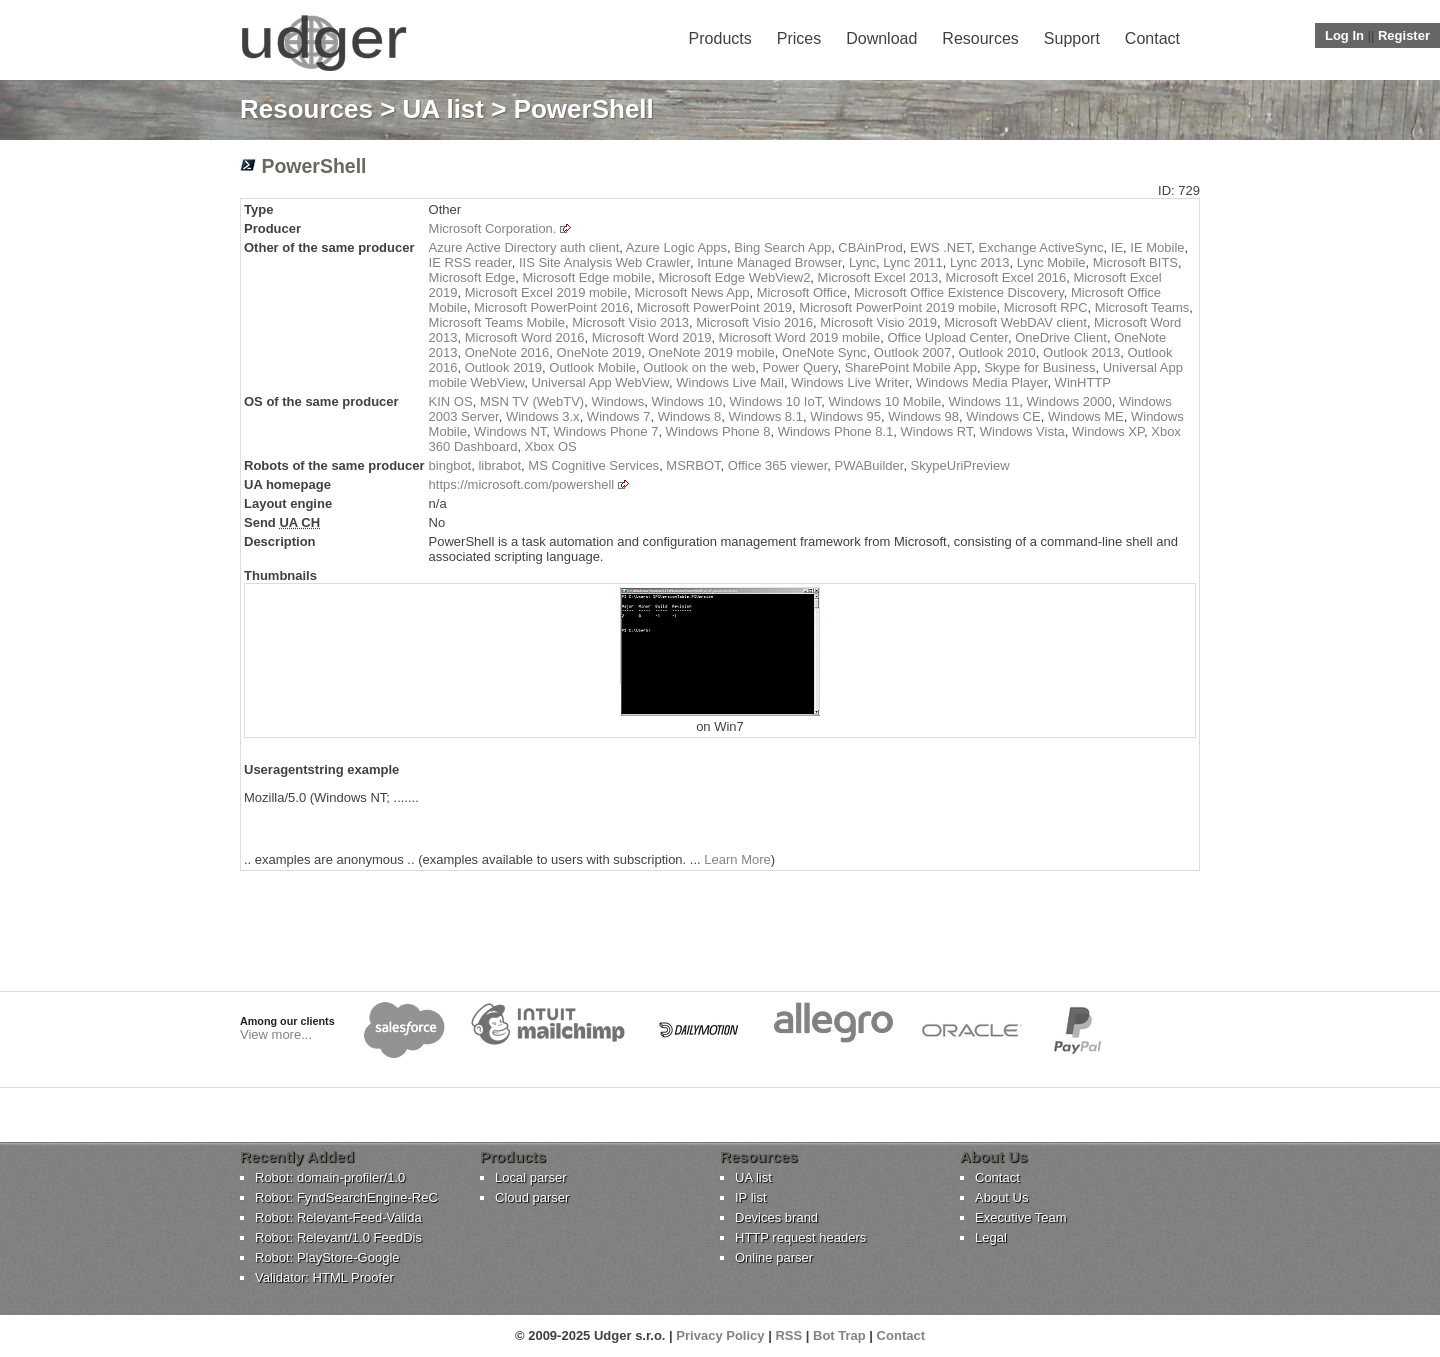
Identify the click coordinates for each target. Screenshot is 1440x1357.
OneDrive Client (1061, 337)
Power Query (800, 367)
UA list (443, 109)
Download (881, 38)
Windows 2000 (1068, 401)
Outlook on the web (699, 367)
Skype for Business (1039, 367)
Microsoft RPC (1046, 307)
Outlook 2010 (996, 352)
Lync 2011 (913, 262)
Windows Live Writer (850, 382)
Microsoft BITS (1135, 262)
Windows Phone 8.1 (836, 431)
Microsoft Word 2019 (652, 337)
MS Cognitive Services (593, 465)
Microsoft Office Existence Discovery (959, 292)
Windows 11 (983, 401)
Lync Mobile (1051, 262)
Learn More (737, 859)
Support (1072, 38)
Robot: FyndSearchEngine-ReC (346, 1197)
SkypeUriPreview (960, 465)
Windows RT (936, 431)
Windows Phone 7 (606, 431)
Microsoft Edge (472, 277)
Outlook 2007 (912, 352)
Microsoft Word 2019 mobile (800, 337)
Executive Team (1021, 1217)
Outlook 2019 (503, 367)
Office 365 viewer (777, 465)
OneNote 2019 (599, 352)
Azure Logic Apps (676, 247)
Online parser (774, 1257)
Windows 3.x (543, 416)
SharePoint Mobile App (911, 367)
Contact (1152, 38)
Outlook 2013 (1081, 352)
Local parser (531, 1177)
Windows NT (510, 431)
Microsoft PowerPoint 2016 (551, 307)
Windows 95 (845, 416)
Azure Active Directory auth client (524, 247)
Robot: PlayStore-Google (327, 1257)
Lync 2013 (980, 262)
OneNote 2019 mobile (711, 352)
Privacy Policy (720, 1335)
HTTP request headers (800, 1237)
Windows (617, 401)
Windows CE (1003, 416)
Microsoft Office (802, 292)
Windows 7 (619, 416)
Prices (799, 38)
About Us (1001, 1197)
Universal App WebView (600, 382)
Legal (991, 1237)
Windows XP (1108, 431)
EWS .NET (940, 247)
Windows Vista (1022, 431)
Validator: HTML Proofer (324, 1277)
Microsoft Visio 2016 (754, 322)
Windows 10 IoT (775, 401)
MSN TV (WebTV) (532, 401)
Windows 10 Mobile (884, 401)
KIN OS (451, 401)
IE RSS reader (470, 262)
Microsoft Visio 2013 (630, 322)
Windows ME (1086, 416)
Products (720, 38)
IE (1117, 247)
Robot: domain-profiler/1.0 (330, 1177)
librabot (499, 465)
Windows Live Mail (730, 382)
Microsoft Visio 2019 (878, 322)
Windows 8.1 (765, 416)
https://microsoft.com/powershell (522, 484)
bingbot (450, 465)
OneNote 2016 (507, 352)
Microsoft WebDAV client (1015, 322)
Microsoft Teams (1142, 307)
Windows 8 (690, 416)
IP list (751, 1197)
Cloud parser (532, 1197)
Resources (980, 38)
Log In (1344, 35)
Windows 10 (686, 401)
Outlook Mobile (592, 367)
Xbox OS (551, 446)
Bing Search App (782, 247)
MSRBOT (693, 465)
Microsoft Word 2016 (525, 337)
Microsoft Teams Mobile (497, 322)
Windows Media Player (982, 382)
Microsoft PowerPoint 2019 (714, 307)
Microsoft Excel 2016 (1006, 277)
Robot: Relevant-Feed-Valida (338, 1217)
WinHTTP (1083, 382)
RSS (788, 1335)
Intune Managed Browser (769, 262)
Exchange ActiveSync (1041, 247)
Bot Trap (839, 1335)
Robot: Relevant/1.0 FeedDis (338, 1237)
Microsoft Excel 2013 (878, 277)
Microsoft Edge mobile (587, 277)
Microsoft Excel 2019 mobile (546, 292)
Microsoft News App (692, 292)
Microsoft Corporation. (493, 228)
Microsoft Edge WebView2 (734, 277)
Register (1404, 35)
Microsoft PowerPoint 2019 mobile (897, 307)
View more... (276, 1034)
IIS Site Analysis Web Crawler (604, 262)
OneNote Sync (824, 352)
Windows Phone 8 (718, 431)
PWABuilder (868, 465)
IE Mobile (1157, 247)
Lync (862, 262)
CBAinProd (870, 247)
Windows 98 (923, 416)
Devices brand (776, 1217)
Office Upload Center (947, 337)
